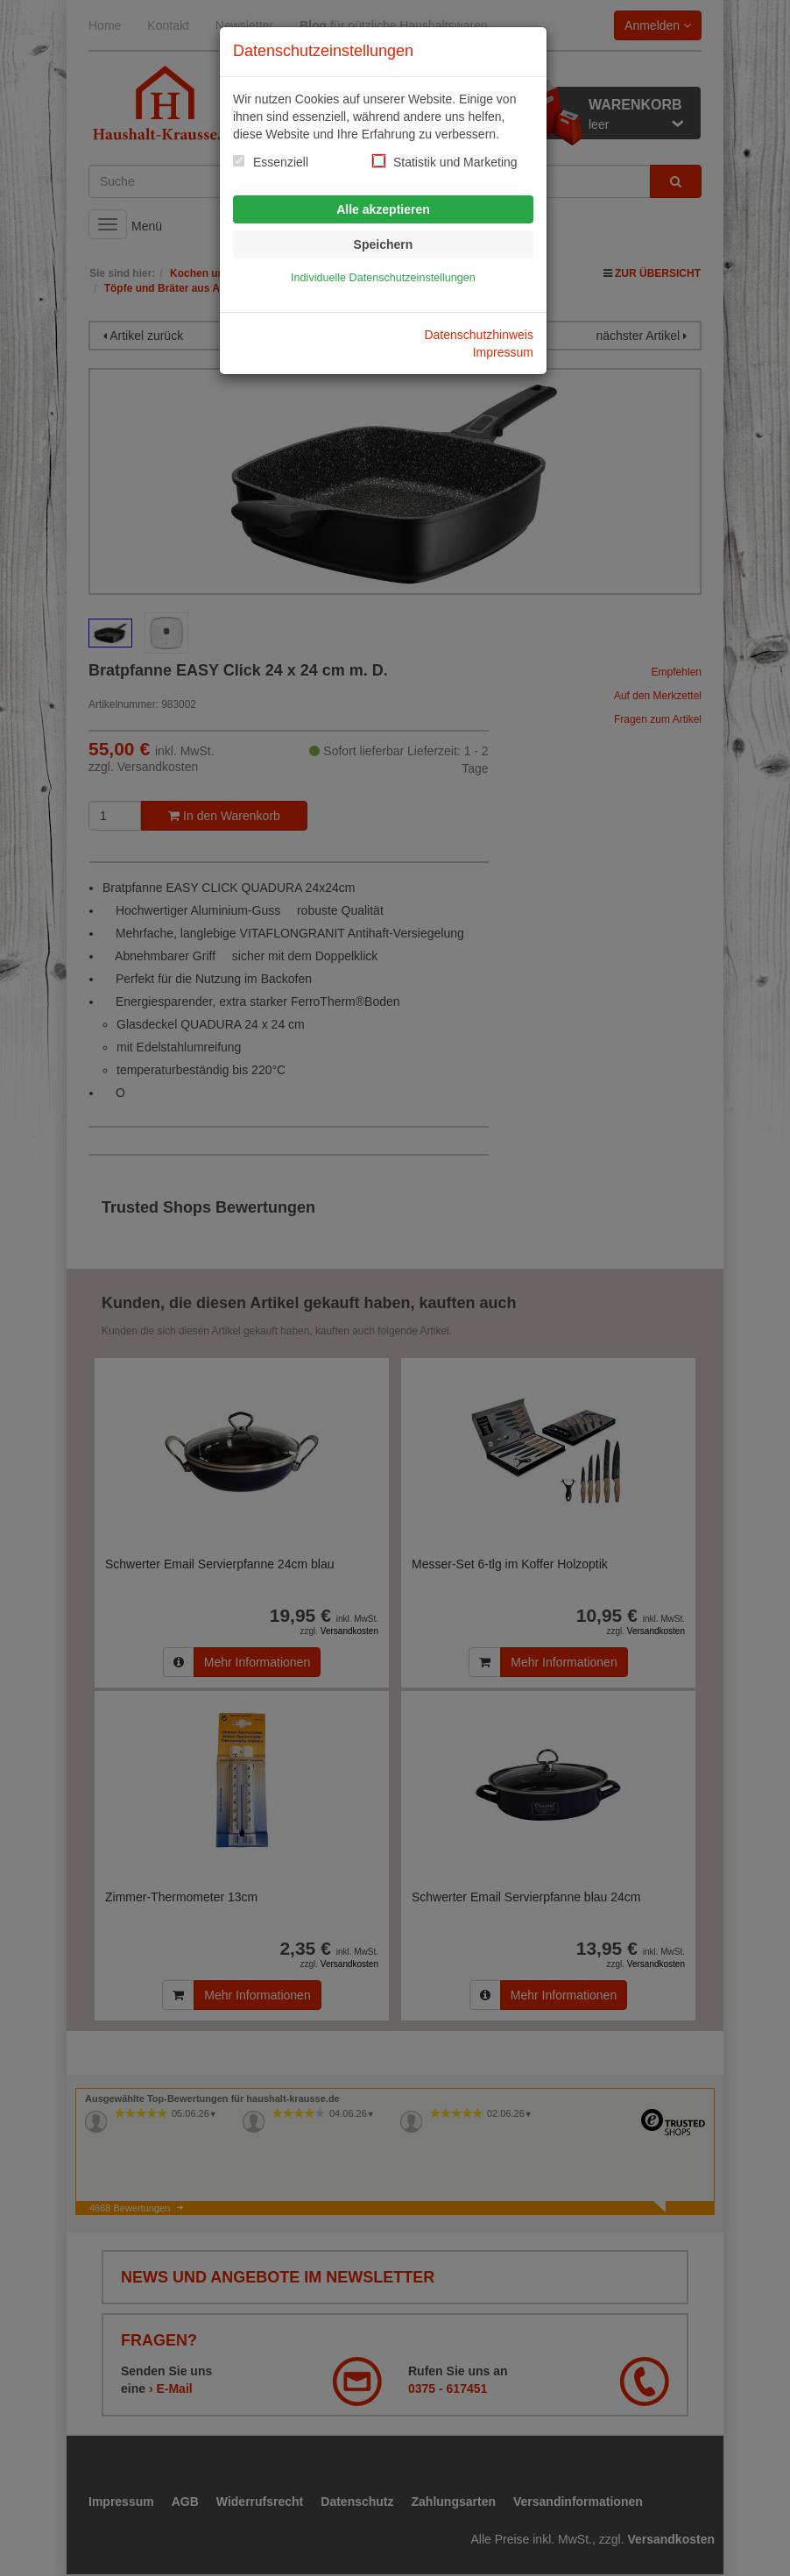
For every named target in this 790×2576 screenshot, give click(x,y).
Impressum (503, 352)
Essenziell (280, 162)
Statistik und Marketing (455, 162)
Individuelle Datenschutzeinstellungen (383, 278)
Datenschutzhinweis (478, 335)
